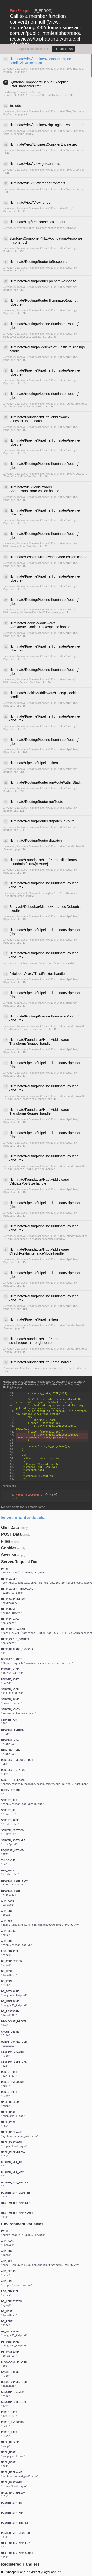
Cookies (8, 1548)
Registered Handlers (20, 2564)
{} (36, 1494)
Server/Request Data (20, 1562)
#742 (51, 1494)
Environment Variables (22, 2224)
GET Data (10, 1527)
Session (8, 1555)
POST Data (11, 1534)
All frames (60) (63, 49)
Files (5, 1541)
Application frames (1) (33, 49)
